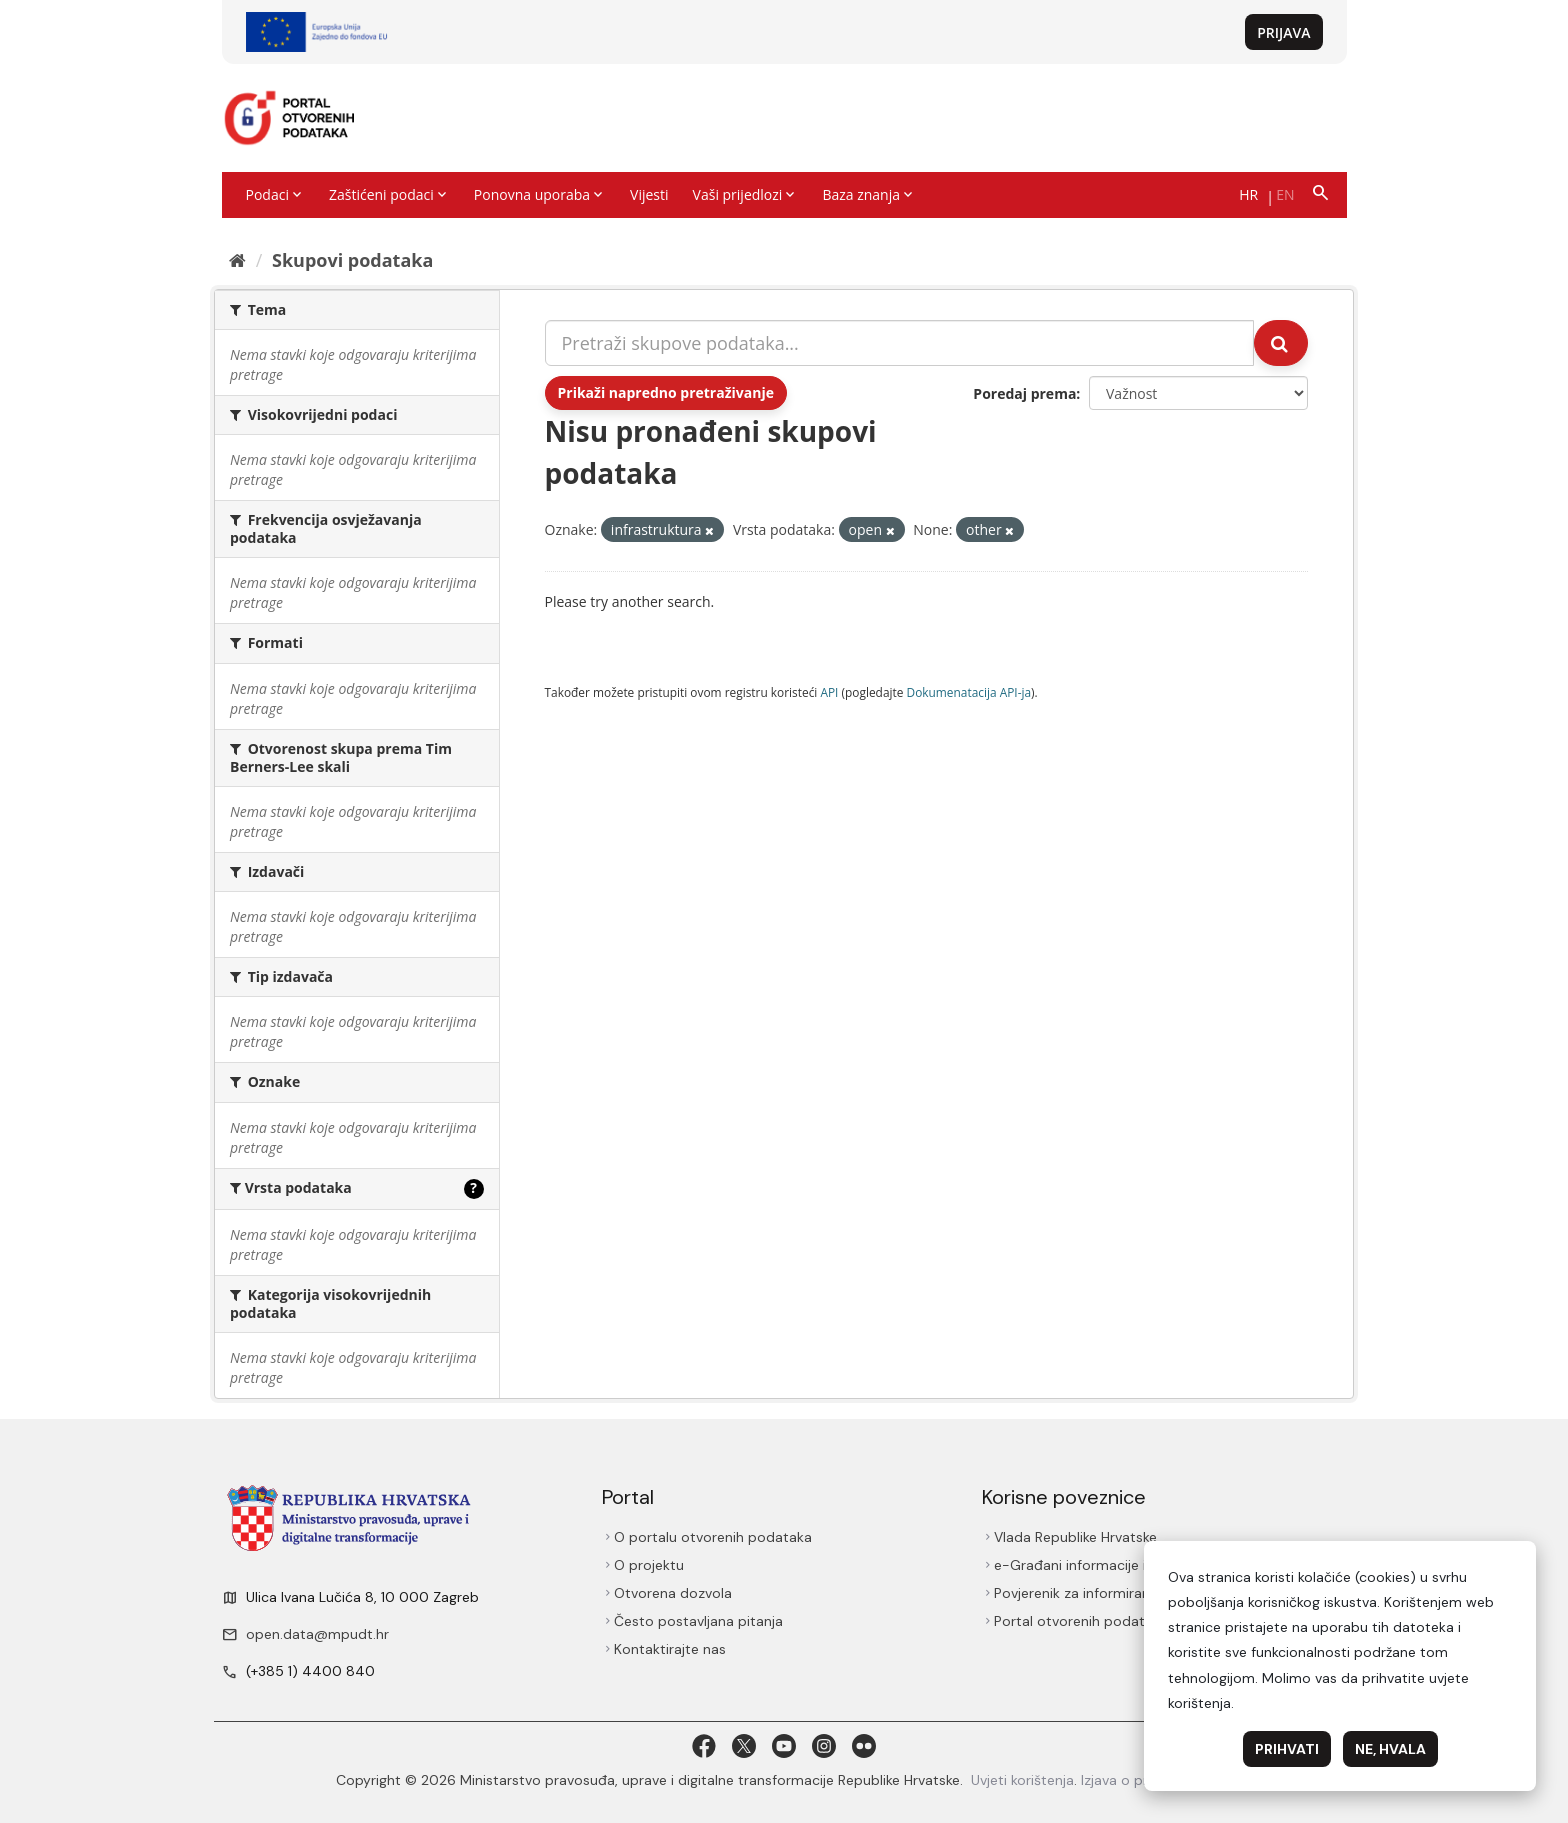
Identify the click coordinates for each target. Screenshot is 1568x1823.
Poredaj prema (1024, 393)
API (829, 692)
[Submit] (1281, 343)
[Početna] (237, 260)
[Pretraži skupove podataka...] (900, 343)
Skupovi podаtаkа (352, 260)
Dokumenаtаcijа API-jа (969, 692)
